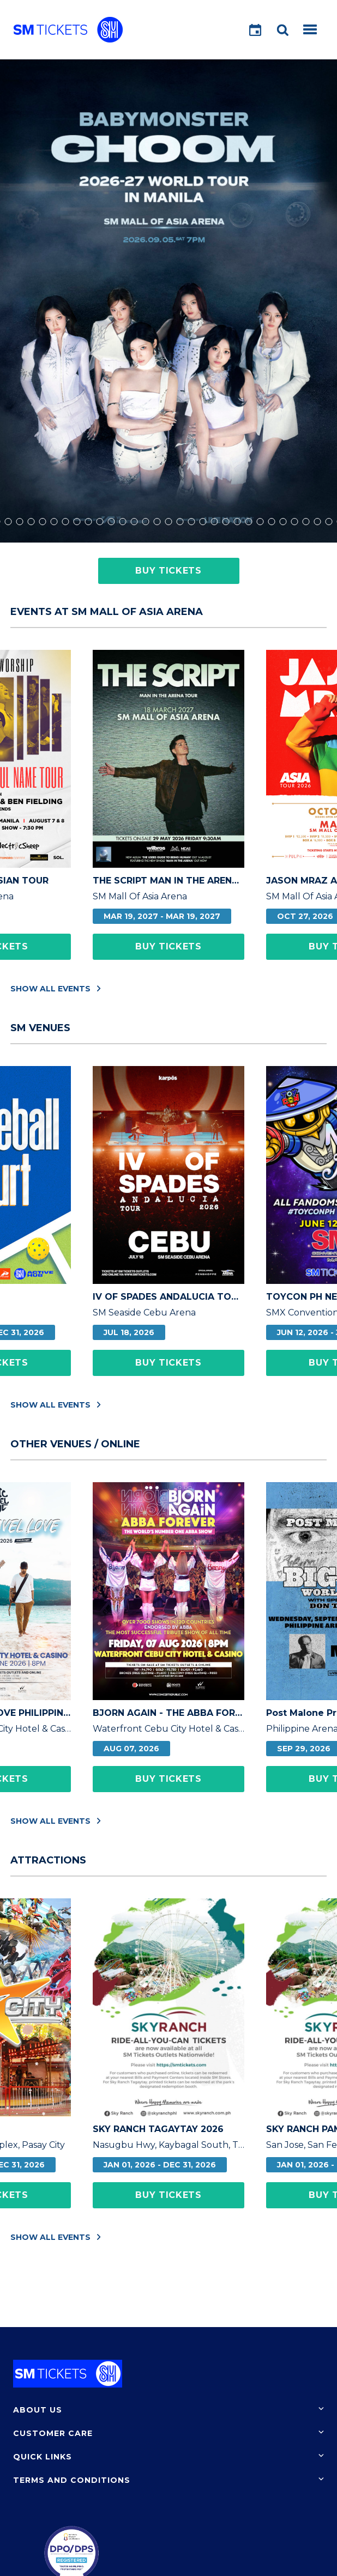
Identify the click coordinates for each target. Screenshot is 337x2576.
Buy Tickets (168, 570)
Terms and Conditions (71, 2480)
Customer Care (53, 2433)
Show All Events (55, 988)
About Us (37, 2410)
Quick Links (42, 2457)
